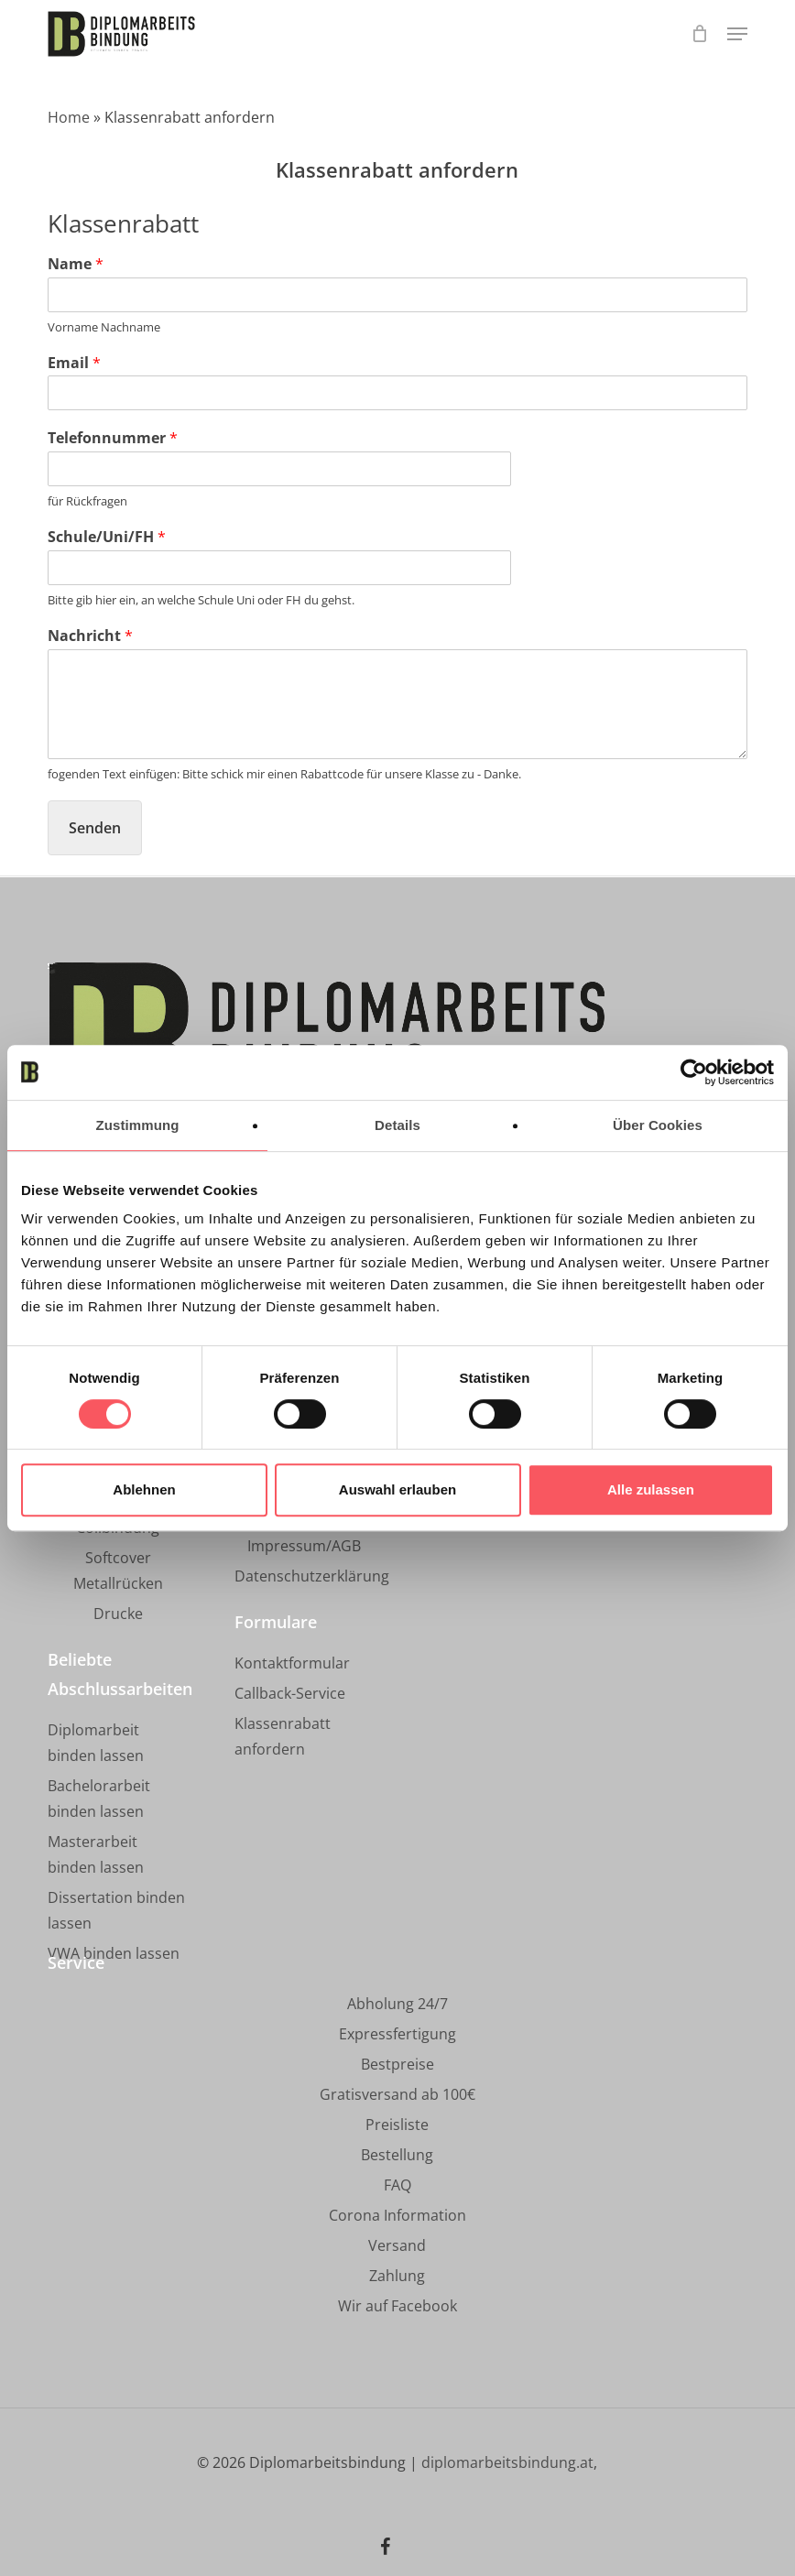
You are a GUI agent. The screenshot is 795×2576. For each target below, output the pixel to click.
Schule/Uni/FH (107, 537)
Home (69, 117)
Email (74, 363)
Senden (95, 828)
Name (75, 264)
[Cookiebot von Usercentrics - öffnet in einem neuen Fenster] (694, 1072)
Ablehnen (144, 1489)
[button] (737, 34)
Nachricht (90, 636)
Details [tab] (397, 1125)
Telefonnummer (113, 438)
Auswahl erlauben (397, 1489)
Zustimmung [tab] (138, 1125)
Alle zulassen (650, 1489)
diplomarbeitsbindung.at (507, 2462)
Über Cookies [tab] (657, 1125)
